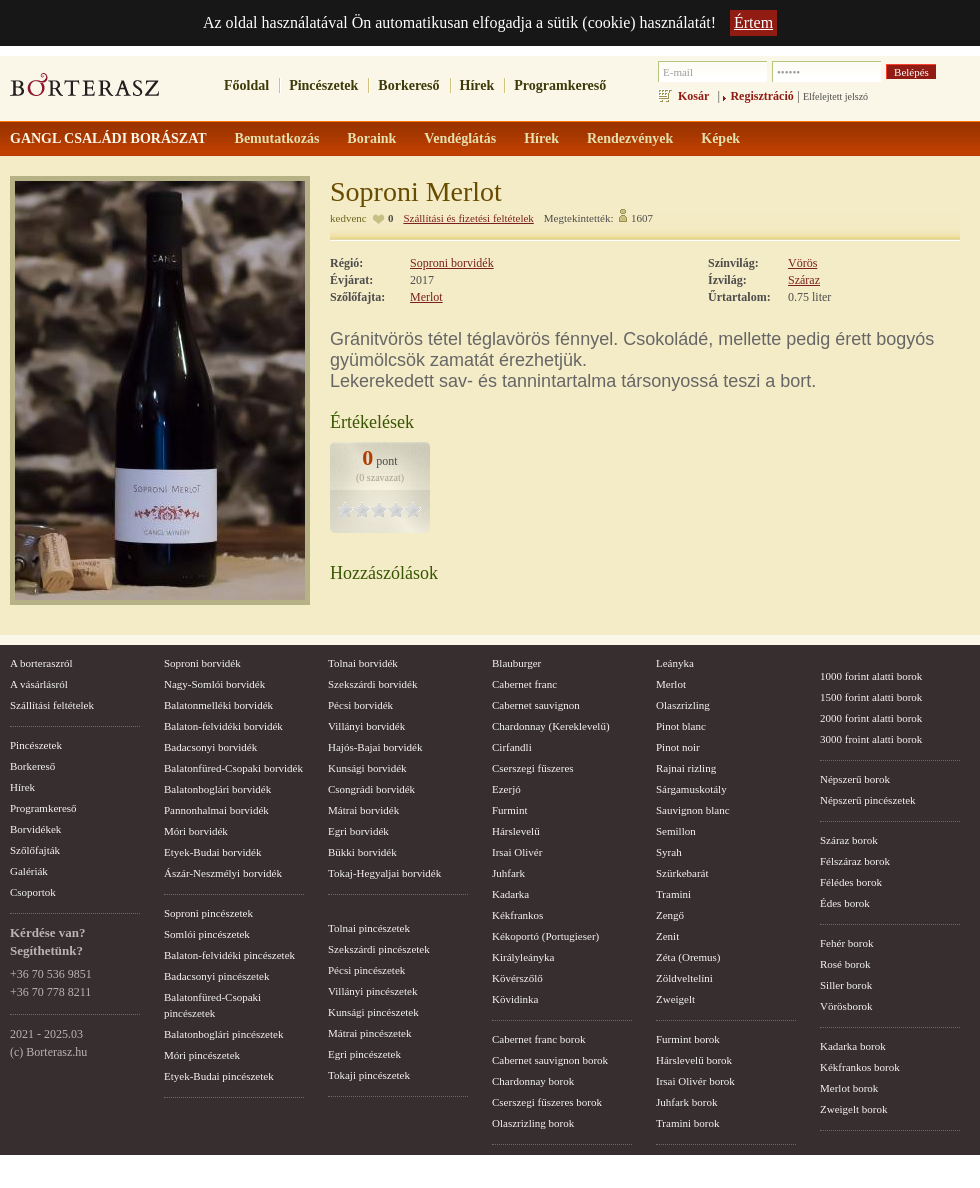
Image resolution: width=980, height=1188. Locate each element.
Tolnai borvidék (363, 663)
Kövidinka (515, 999)
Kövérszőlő (517, 978)
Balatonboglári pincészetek (223, 1034)
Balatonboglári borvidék (217, 789)
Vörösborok (846, 1006)
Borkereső (408, 85)
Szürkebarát (682, 873)
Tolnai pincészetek (369, 928)
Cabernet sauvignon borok (550, 1060)
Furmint (509, 810)
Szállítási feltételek (52, 705)
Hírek (477, 85)
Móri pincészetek (202, 1055)
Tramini (673, 894)
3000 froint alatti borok (871, 739)
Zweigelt (675, 999)
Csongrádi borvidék (371, 789)
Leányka (675, 663)
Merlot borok (849, 1088)
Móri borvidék (196, 831)
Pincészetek (323, 85)
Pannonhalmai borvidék (216, 810)
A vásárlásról (39, 684)
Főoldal (246, 85)
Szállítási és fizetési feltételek (468, 218)
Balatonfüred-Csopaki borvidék (233, 768)
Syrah (669, 852)
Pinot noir (678, 747)
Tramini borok (687, 1123)
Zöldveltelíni (684, 978)
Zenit (667, 936)
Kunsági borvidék (367, 768)
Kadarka (510, 894)
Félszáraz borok (855, 861)
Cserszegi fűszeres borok (547, 1102)
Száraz (804, 280)
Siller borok (846, 985)
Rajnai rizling (686, 768)
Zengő (670, 915)
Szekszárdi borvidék (373, 684)
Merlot (426, 297)
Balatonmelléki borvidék (218, 705)
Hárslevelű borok (694, 1060)
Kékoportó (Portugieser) (545, 936)
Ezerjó (506, 789)
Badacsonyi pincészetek (216, 976)
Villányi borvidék (366, 726)
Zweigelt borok (854, 1109)
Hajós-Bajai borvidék (375, 747)
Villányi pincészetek (372, 991)
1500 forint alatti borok (871, 697)
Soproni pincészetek (208, 913)
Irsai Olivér (517, 852)
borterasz (85, 91)
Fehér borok (846, 943)
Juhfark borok (686, 1102)
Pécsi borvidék (360, 705)
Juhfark (508, 873)
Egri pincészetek (364, 1054)
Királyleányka (523, 957)
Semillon (676, 831)
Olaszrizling (683, 705)
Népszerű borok (855, 779)
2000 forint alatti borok (871, 718)
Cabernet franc (524, 684)
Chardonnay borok (533, 1081)
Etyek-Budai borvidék (212, 852)
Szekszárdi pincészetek (379, 949)
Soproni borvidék (452, 263)
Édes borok (845, 903)
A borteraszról (41, 663)
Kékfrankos (517, 915)
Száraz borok (849, 840)
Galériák (29, 871)
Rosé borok (845, 964)
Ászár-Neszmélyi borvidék (223, 873)
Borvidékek (35, 829)
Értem (753, 22)
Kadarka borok (853, 1046)
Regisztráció (761, 96)
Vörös (802, 263)
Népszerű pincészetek (868, 800)
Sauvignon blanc (693, 810)
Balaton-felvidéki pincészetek (229, 955)
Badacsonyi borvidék (210, 747)
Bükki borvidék (362, 852)
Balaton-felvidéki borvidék (223, 726)
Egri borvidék (358, 831)
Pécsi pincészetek (366, 970)
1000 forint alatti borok (871, 676)
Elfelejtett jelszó (835, 96)
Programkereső (560, 85)
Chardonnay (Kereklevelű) (551, 726)
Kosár (693, 96)
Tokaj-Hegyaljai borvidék (384, 873)
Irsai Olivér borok (695, 1081)
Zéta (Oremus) (688, 957)
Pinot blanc (681, 726)
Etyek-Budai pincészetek (219, 1076)
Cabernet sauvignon (536, 705)
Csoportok (33, 892)
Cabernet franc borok (538, 1039)
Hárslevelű (516, 831)
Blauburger (516, 663)
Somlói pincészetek (207, 934)
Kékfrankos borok (860, 1067)
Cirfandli (512, 747)
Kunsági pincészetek (373, 1012)
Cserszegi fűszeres (533, 768)
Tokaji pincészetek (369, 1075)
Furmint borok (688, 1039)
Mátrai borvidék (363, 810)
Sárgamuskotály (691, 789)
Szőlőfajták (35, 850)
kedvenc (348, 218)
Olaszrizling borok (533, 1123)
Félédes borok (851, 882)
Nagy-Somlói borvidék (214, 684)
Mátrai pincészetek (369, 1033)
